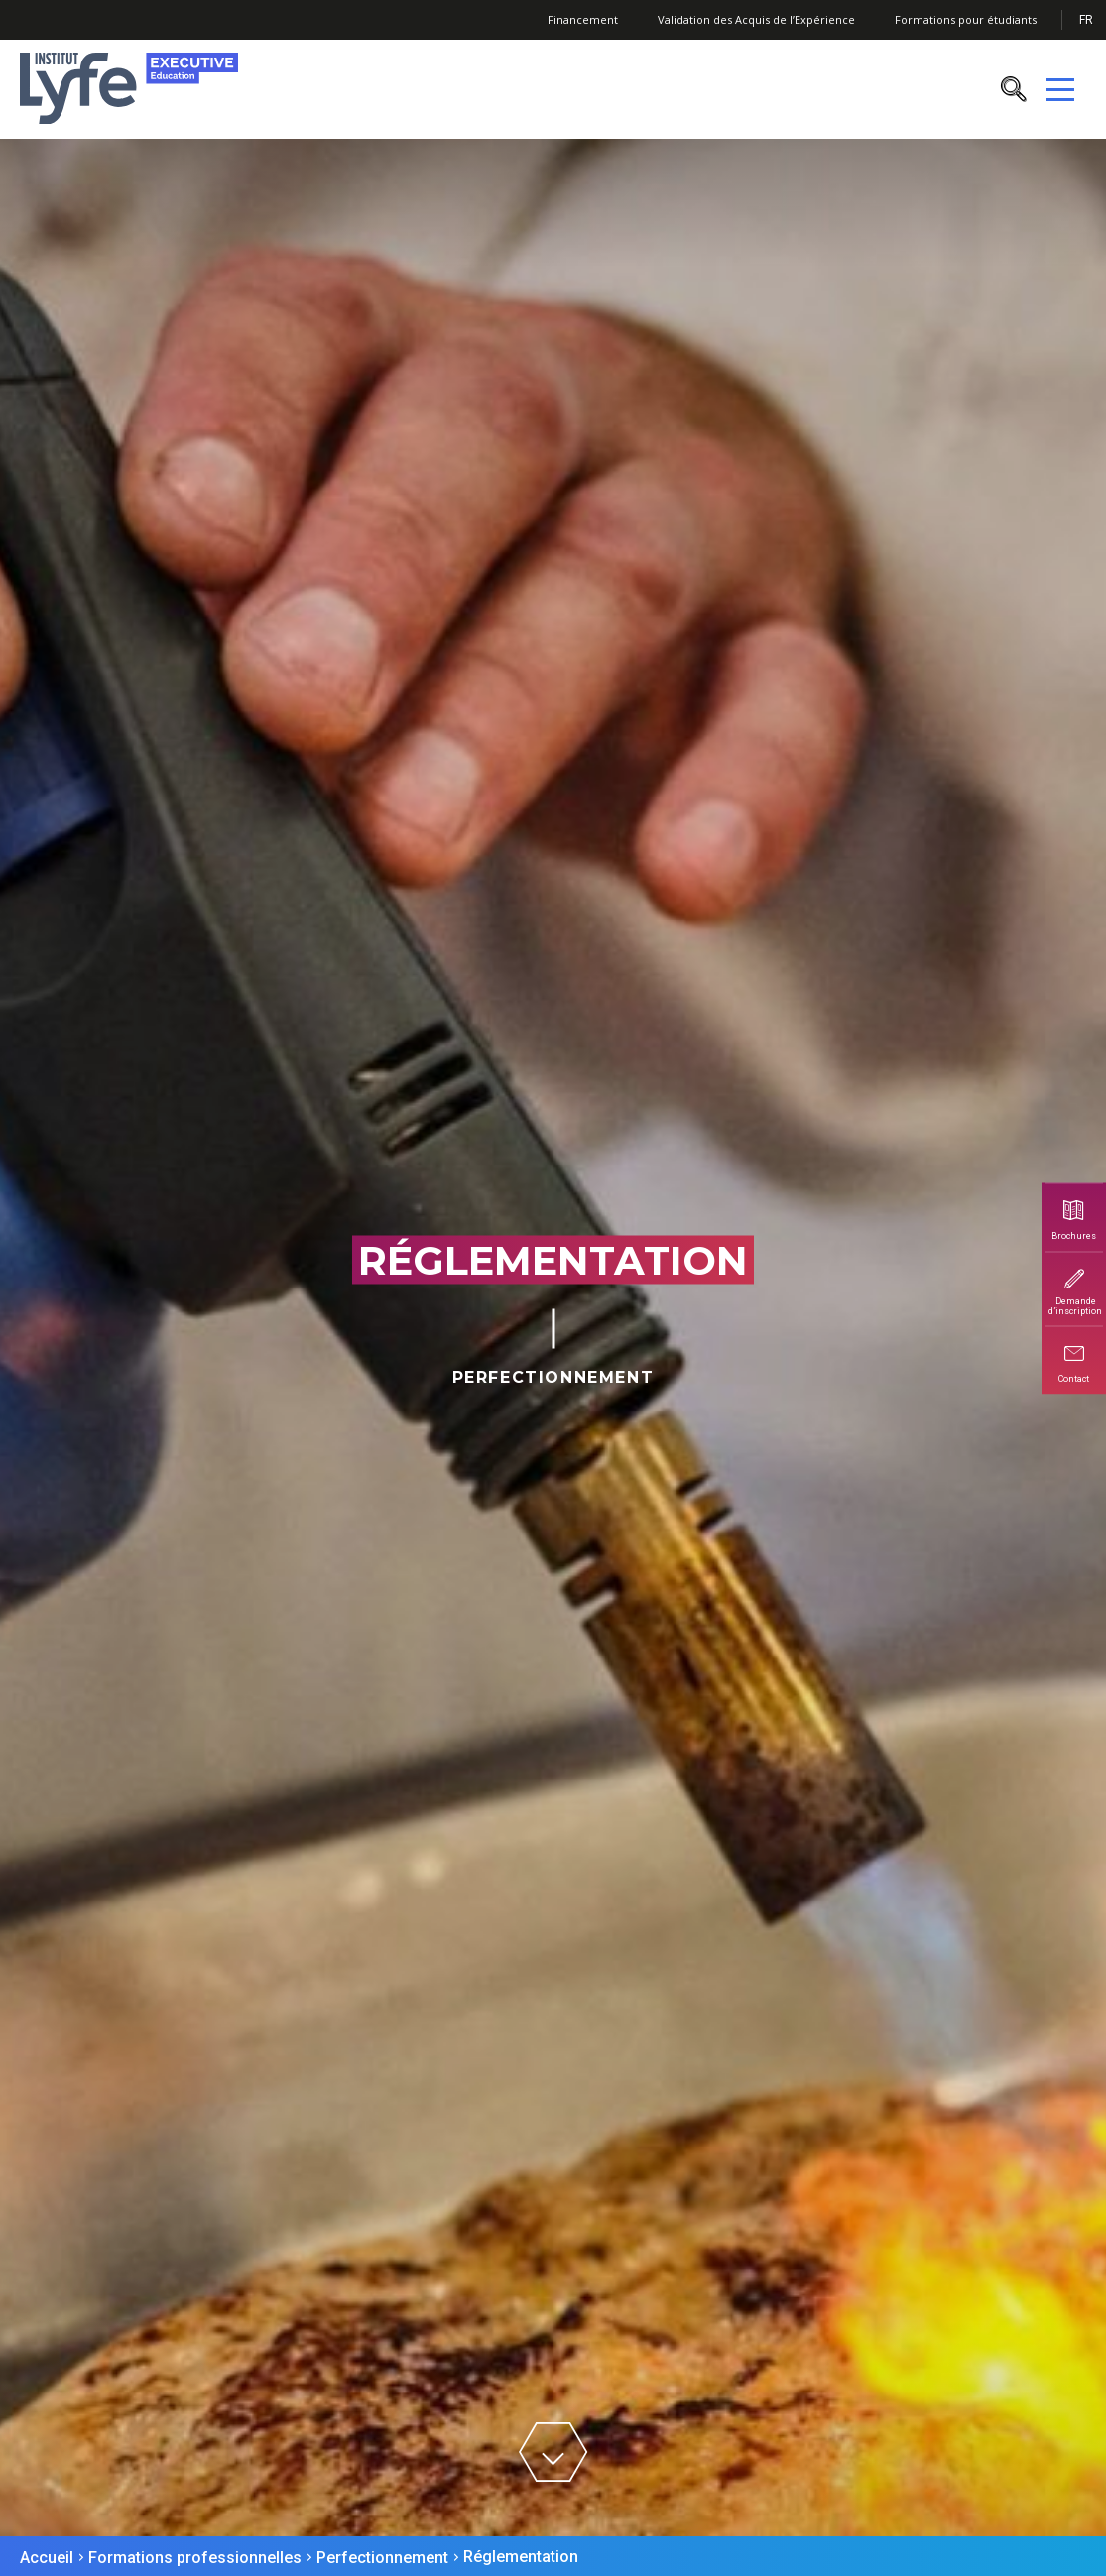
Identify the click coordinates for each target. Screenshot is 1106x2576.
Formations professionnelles (195, 2557)
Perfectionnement (382, 2557)
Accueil (46, 2557)
